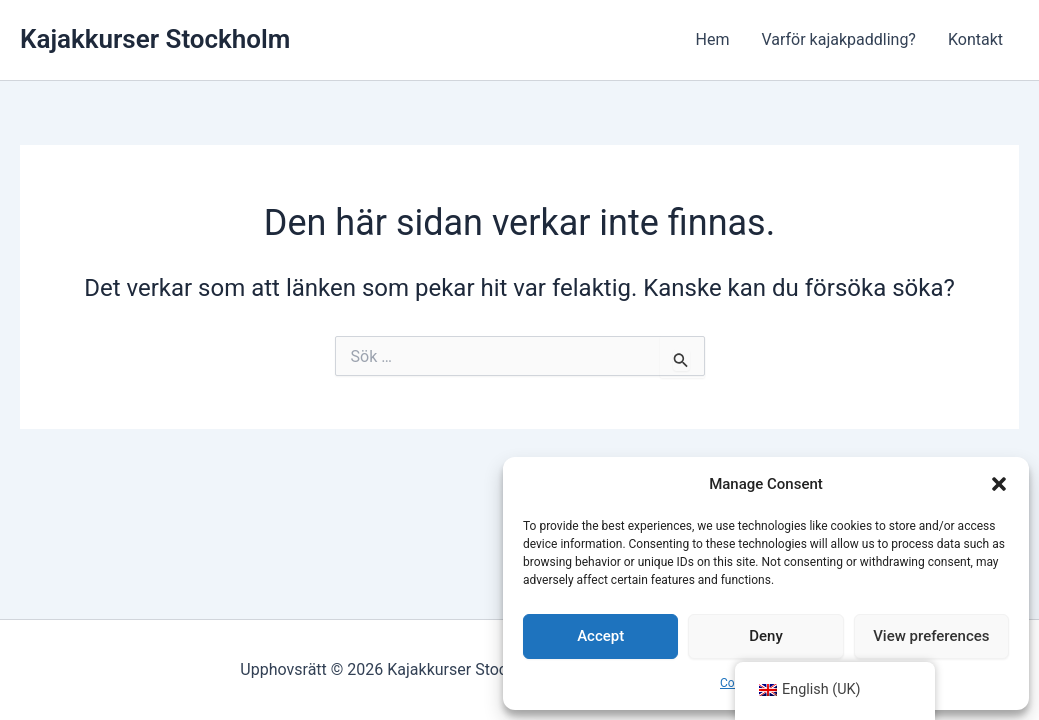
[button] (999, 484)
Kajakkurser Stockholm (155, 39)
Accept (600, 636)
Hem (712, 39)
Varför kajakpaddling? (838, 39)
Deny (766, 636)
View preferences (931, 636)
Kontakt (975, 39)
